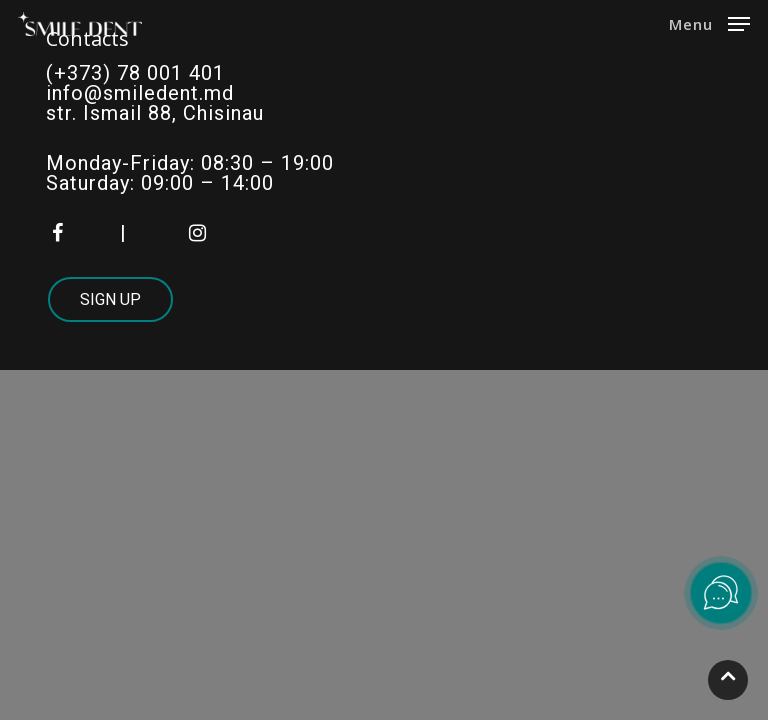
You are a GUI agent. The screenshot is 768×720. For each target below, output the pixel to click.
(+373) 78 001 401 (135, 73)
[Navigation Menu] (709, 22)
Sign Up (110, 299)
